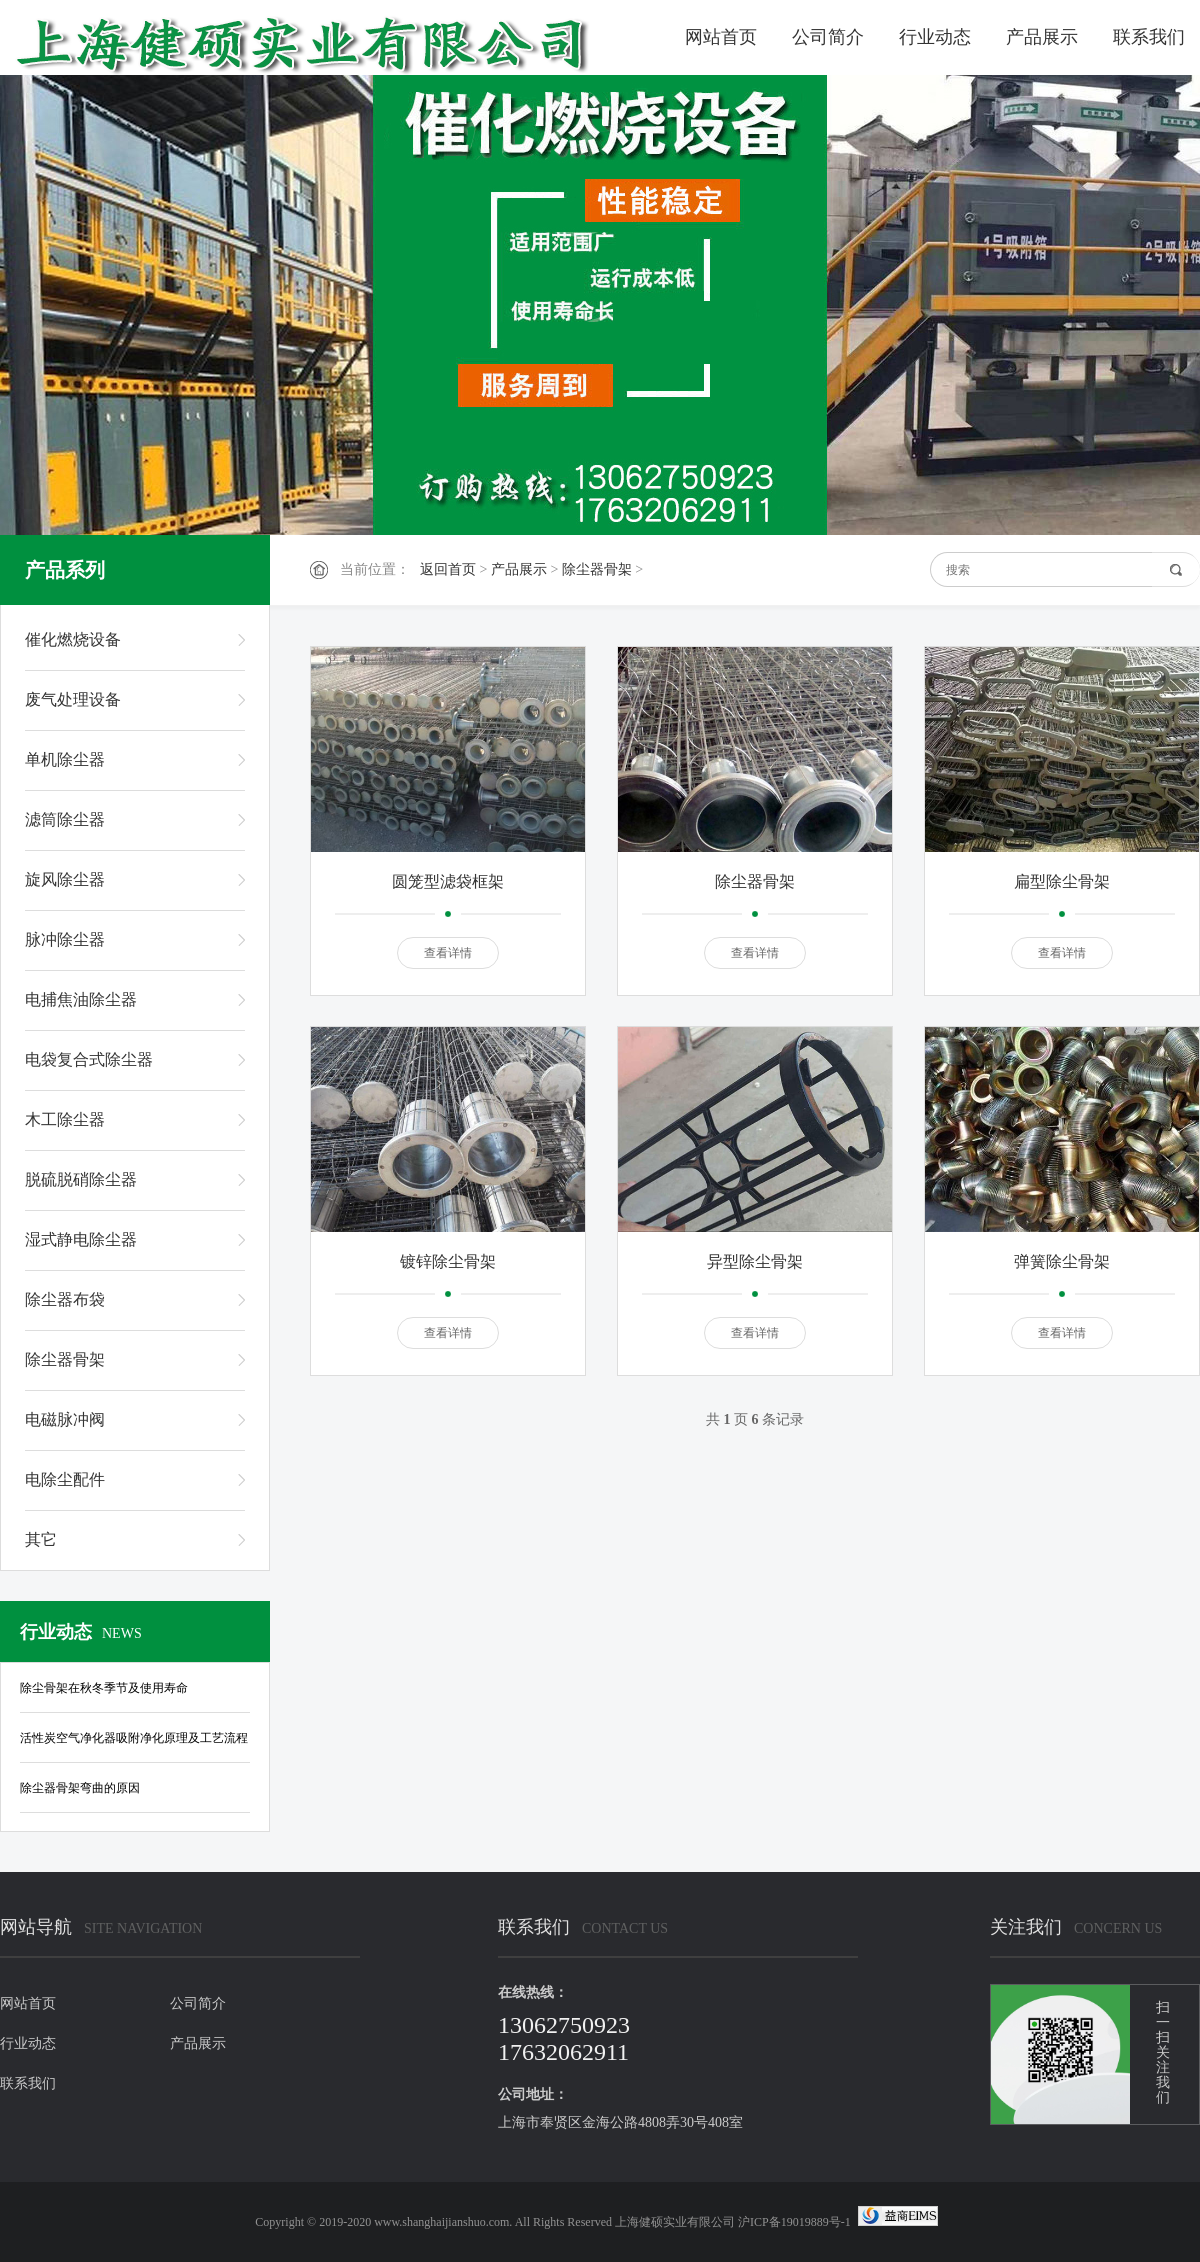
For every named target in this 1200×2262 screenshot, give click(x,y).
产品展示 (1042, 37)
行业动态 (935, 37)
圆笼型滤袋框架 (448, 881)
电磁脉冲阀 (65, 1419)
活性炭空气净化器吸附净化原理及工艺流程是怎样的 (134, 1742)
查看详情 (448, 953)
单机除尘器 (65, 759)
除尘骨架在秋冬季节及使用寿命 (104, 1688)
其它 (41, 1539)
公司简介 (828, 37)
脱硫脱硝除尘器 (81, 1179)
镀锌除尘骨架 (448, 1261)
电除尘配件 (65, 1479)
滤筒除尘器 (65, 819)
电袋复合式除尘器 (89, 1059)
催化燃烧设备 (73, 639)
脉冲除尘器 (65, 939)
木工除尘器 (65, 1119)
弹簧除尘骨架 (1062, 1261)
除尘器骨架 (597, 569)
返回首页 (448, 569)
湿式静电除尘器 (81, 1239)
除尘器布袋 (65, 1299)
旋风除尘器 (65, 879)
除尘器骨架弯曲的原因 (80, 1788)
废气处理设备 (73, 699)
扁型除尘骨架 (1062, 881)
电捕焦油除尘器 (81, 999)
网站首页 (721, 37)
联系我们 (1149, 37)
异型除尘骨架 (755, 1261)
